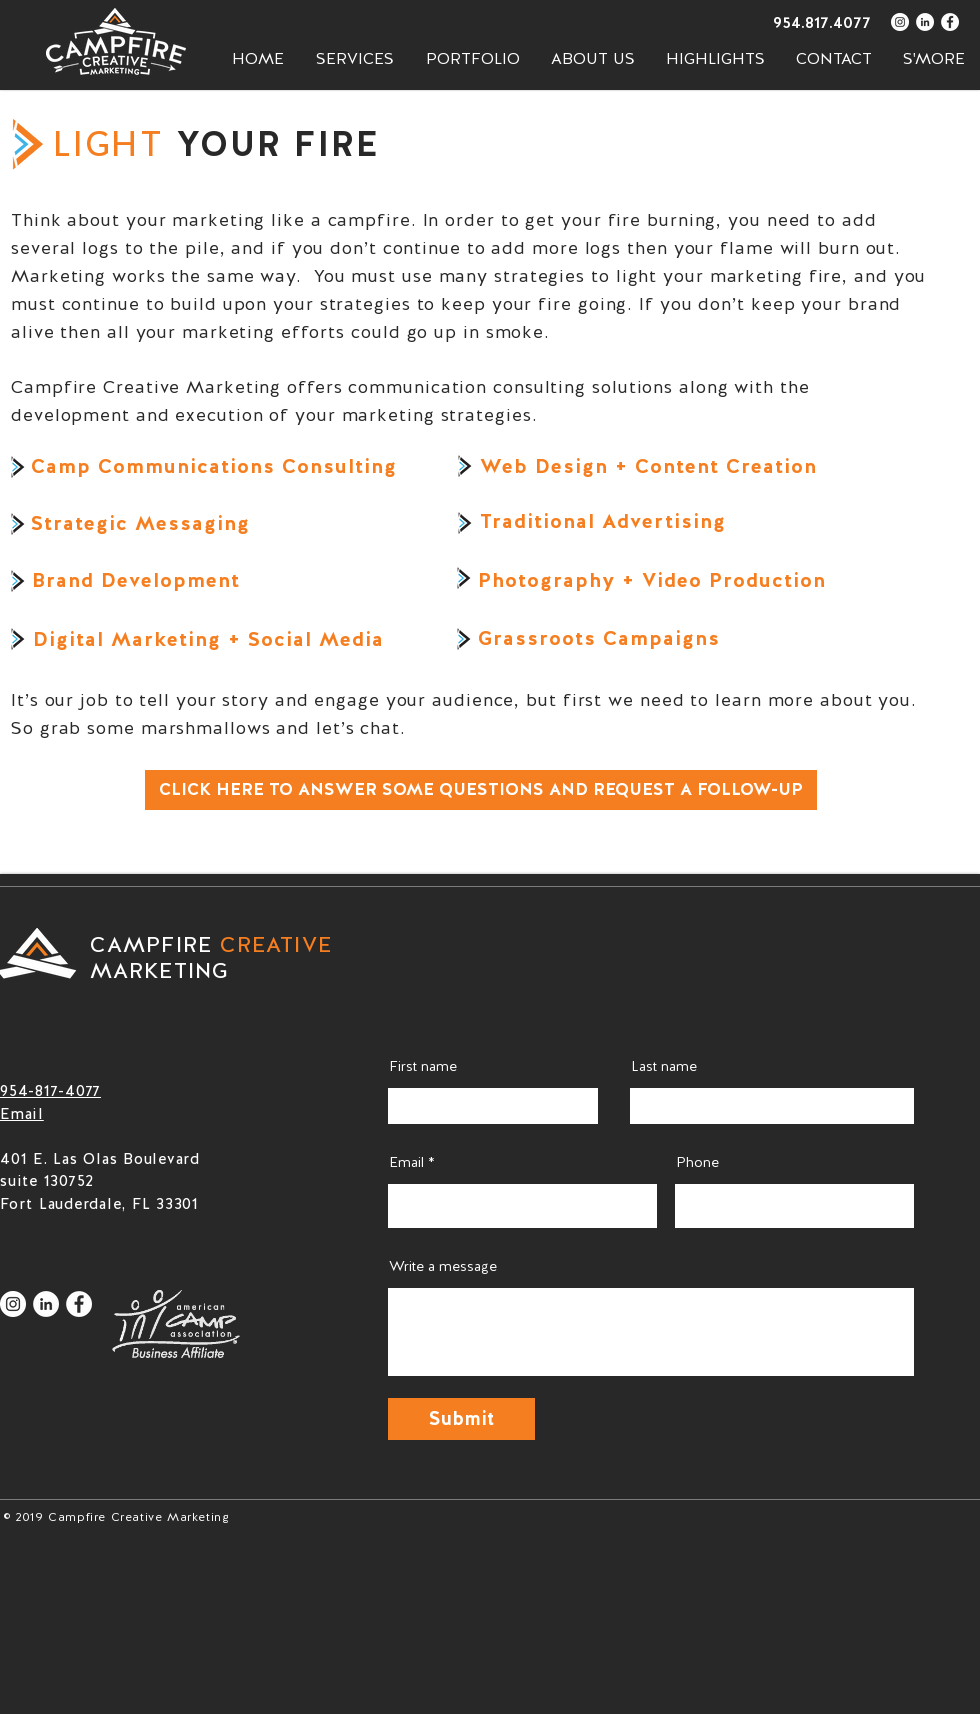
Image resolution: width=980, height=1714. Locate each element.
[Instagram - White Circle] (900, 22)
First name (423, 1066)
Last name (664, 1066)
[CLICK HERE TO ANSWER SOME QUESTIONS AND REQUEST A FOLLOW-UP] (481, 790)
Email (406, 1162)
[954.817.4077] (800, 23)
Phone (697, 1162)
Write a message (443, 1266)
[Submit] (461, 1419)
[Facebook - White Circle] (950, 22)
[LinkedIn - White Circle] (925, 22)
